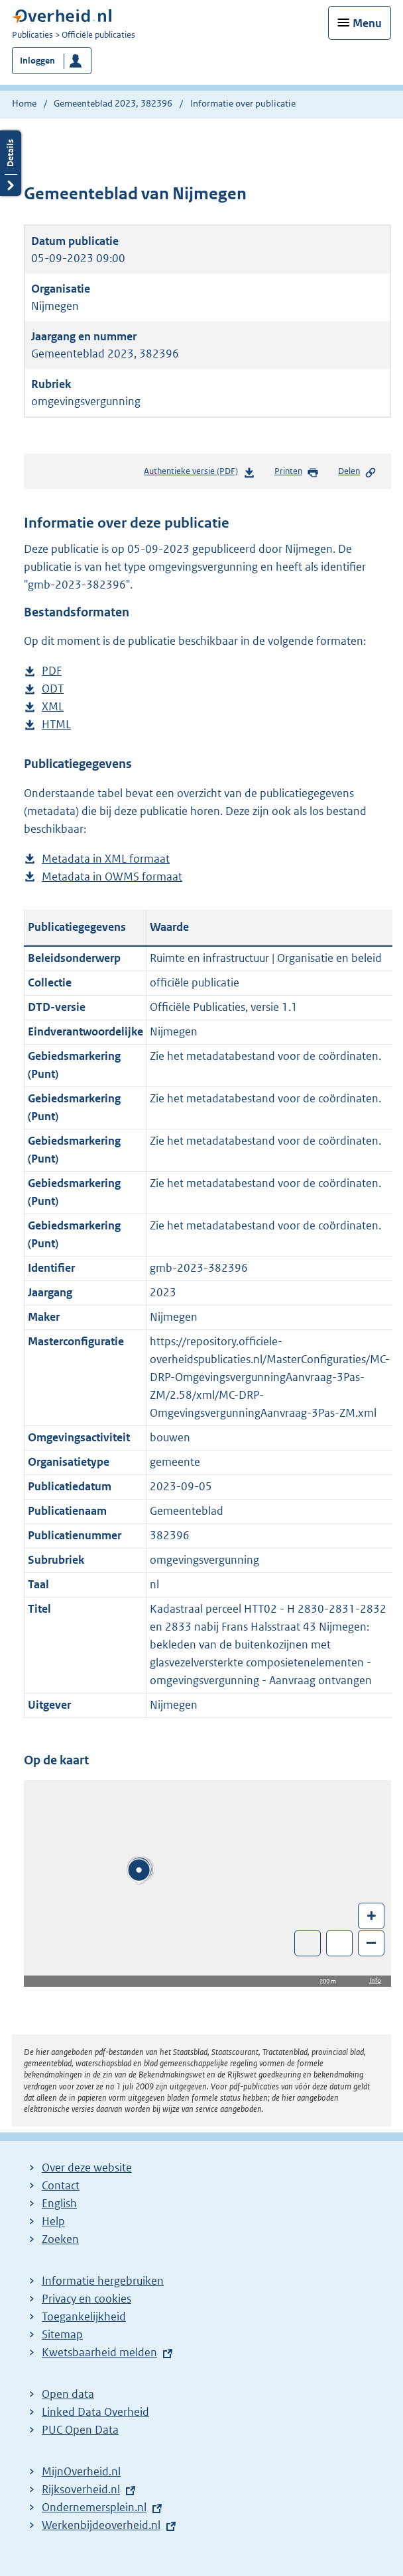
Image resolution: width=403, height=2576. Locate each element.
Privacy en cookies (86, 2298)
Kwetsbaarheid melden (99, 2352)
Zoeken (60, 2239)
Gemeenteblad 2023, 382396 (113, 103)
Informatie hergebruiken (103, 2280)
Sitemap (62, 2334)
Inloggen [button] (37, 60)
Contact (61, 2185)
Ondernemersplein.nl (94, 2507)
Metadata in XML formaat (106, 859)
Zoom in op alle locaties (340, 1943)
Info (375, 1980)
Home (24, 103)
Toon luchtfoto (308, 1943)
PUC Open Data (80, 2429)
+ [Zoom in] (371, 1915)
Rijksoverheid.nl (81, 2489)
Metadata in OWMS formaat (112, 877)
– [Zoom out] (371, 1942)
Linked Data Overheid (95, 2412)
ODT (53, 689)
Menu (367, 23)
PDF (52, 671)
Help (53, 2221)
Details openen (10, 163)
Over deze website (87, 2167)
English (59, 2203)
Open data (68, 2394)
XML (53, 707)
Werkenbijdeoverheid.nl (101, 2525)
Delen (357, 472)
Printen (296, 472)
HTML (56, 725)
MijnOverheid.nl (81, 2471)
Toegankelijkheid (84, 2316)
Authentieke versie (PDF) (199, 473)
